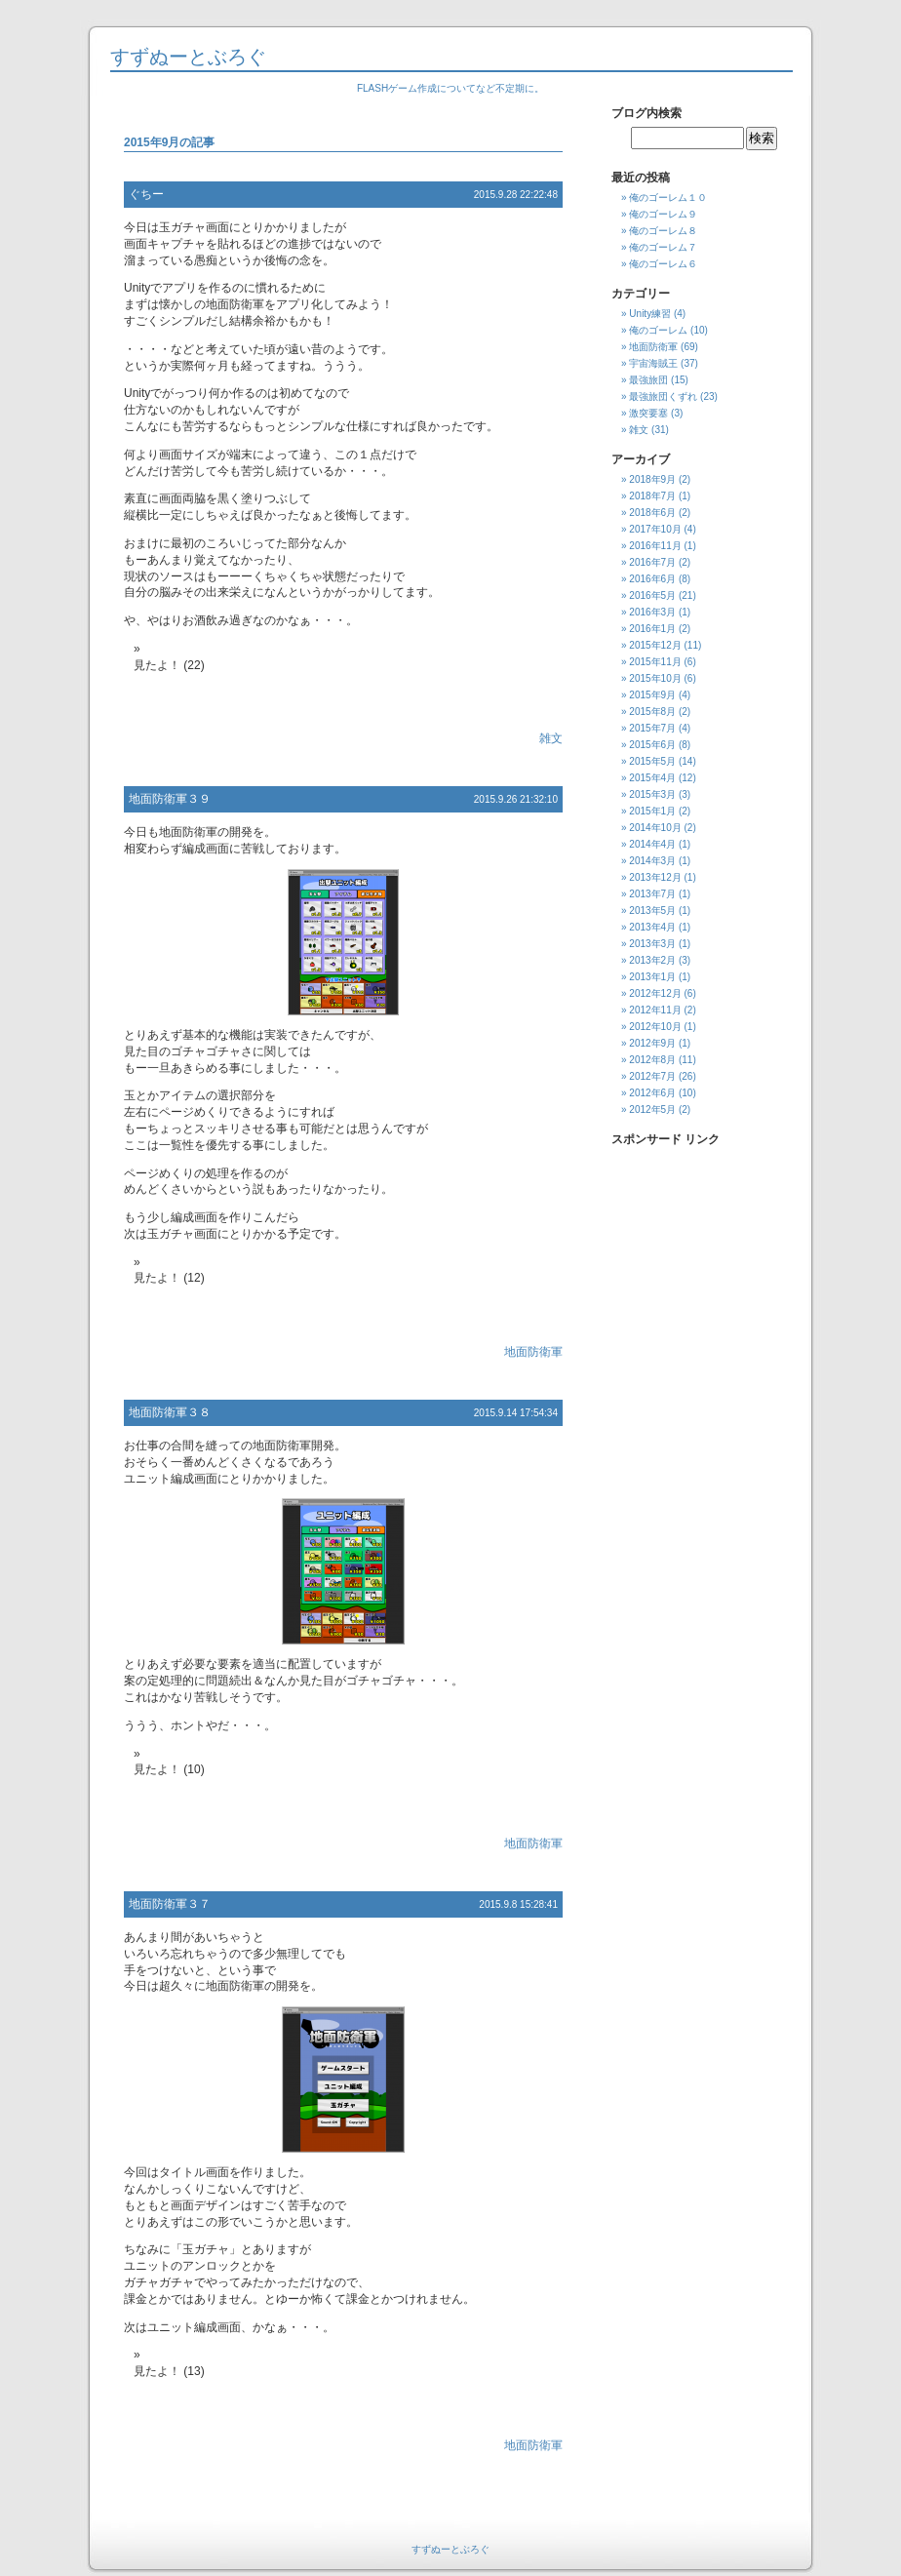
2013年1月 (652, 976)
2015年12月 (655, 645)
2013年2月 (652, 960)
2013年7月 (652, 894)
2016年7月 (652, 562)
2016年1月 (652, 628)
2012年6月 (652, 1093)
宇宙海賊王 (653, 363)
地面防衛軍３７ (170, 1904)
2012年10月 (655, 1026)
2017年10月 (655, 529)
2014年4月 (652, 844)
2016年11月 (655, 545)
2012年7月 (652, 1076)
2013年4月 (652, 927)
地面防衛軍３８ (170, 1412)
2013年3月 (652, 943)
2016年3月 (652, 612)
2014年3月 (652, 860)
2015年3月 (652, 794)
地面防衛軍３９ (170, 799)
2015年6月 (652, 744)
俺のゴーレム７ (663, 247)
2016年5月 (652, 595)
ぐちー (146, 194)
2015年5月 (652, 761)
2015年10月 (655, 678)
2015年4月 (652, 778)
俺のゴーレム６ (663, 263)
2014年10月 (655, 827)
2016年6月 (652, 579)
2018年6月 (652, 512)
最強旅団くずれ (663, 396)
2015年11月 (655, 661)
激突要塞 (648, 413)
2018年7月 (652, 496)
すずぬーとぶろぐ (188, 56)
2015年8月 (652, 711)
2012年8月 (652, 1059)
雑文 (551, 738)
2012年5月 (652, 1109)
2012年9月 (652, 1043)
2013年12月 (655, 877)
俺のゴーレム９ (663, 214)
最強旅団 (648, 380)
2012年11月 (655, 1010)
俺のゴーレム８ (663, 230)
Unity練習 (650, 313)
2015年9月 (652, 695)
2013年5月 (652, 910)
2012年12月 (655, 993)
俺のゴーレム (658, 330)
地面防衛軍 (533, 1352)
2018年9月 (652, 479)
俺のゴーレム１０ (668, 197)
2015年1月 (652, 811)
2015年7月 (652, 728)
